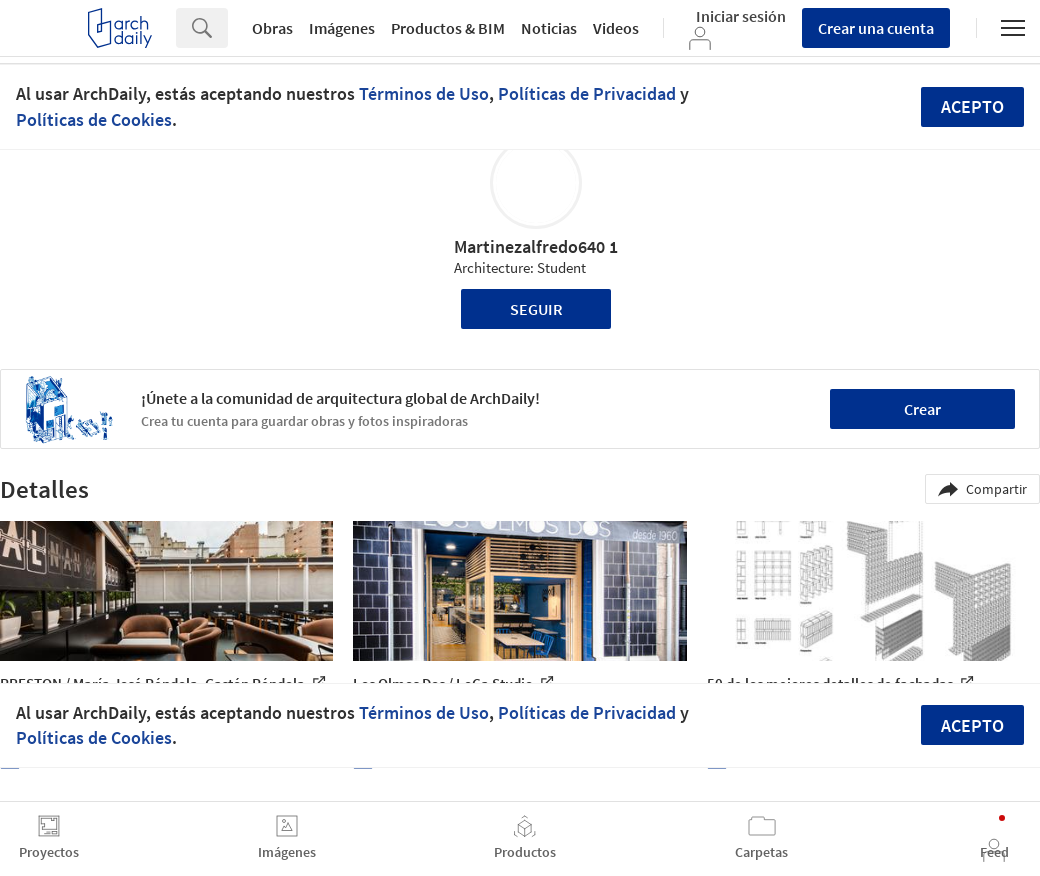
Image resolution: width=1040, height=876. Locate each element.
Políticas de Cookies (94, 119)
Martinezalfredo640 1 (536, 246)
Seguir (536, 309)
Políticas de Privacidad (587, 93)
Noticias (549, 28)
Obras (272, 28)
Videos (616, 28)
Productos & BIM (448, 28)
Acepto (972, 106)
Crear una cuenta (876, 28)
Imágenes (342, 28)
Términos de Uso (424, 93)
